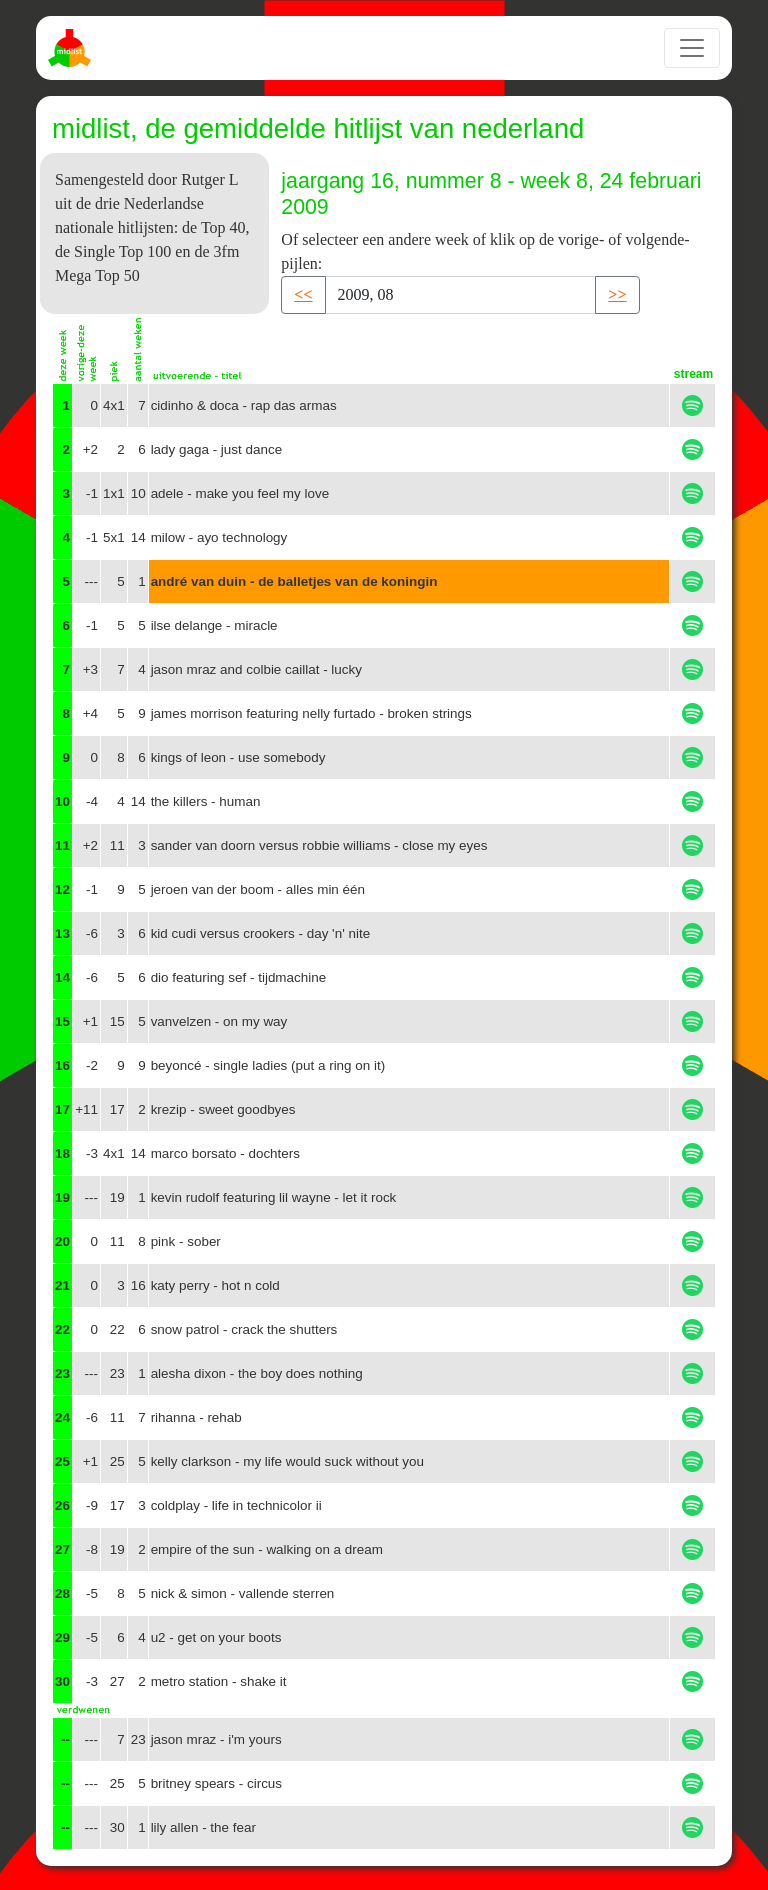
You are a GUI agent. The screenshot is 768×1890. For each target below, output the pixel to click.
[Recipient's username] (461, 295)
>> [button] (617, 294)
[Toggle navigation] (692, 48)
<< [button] (303, 294)
